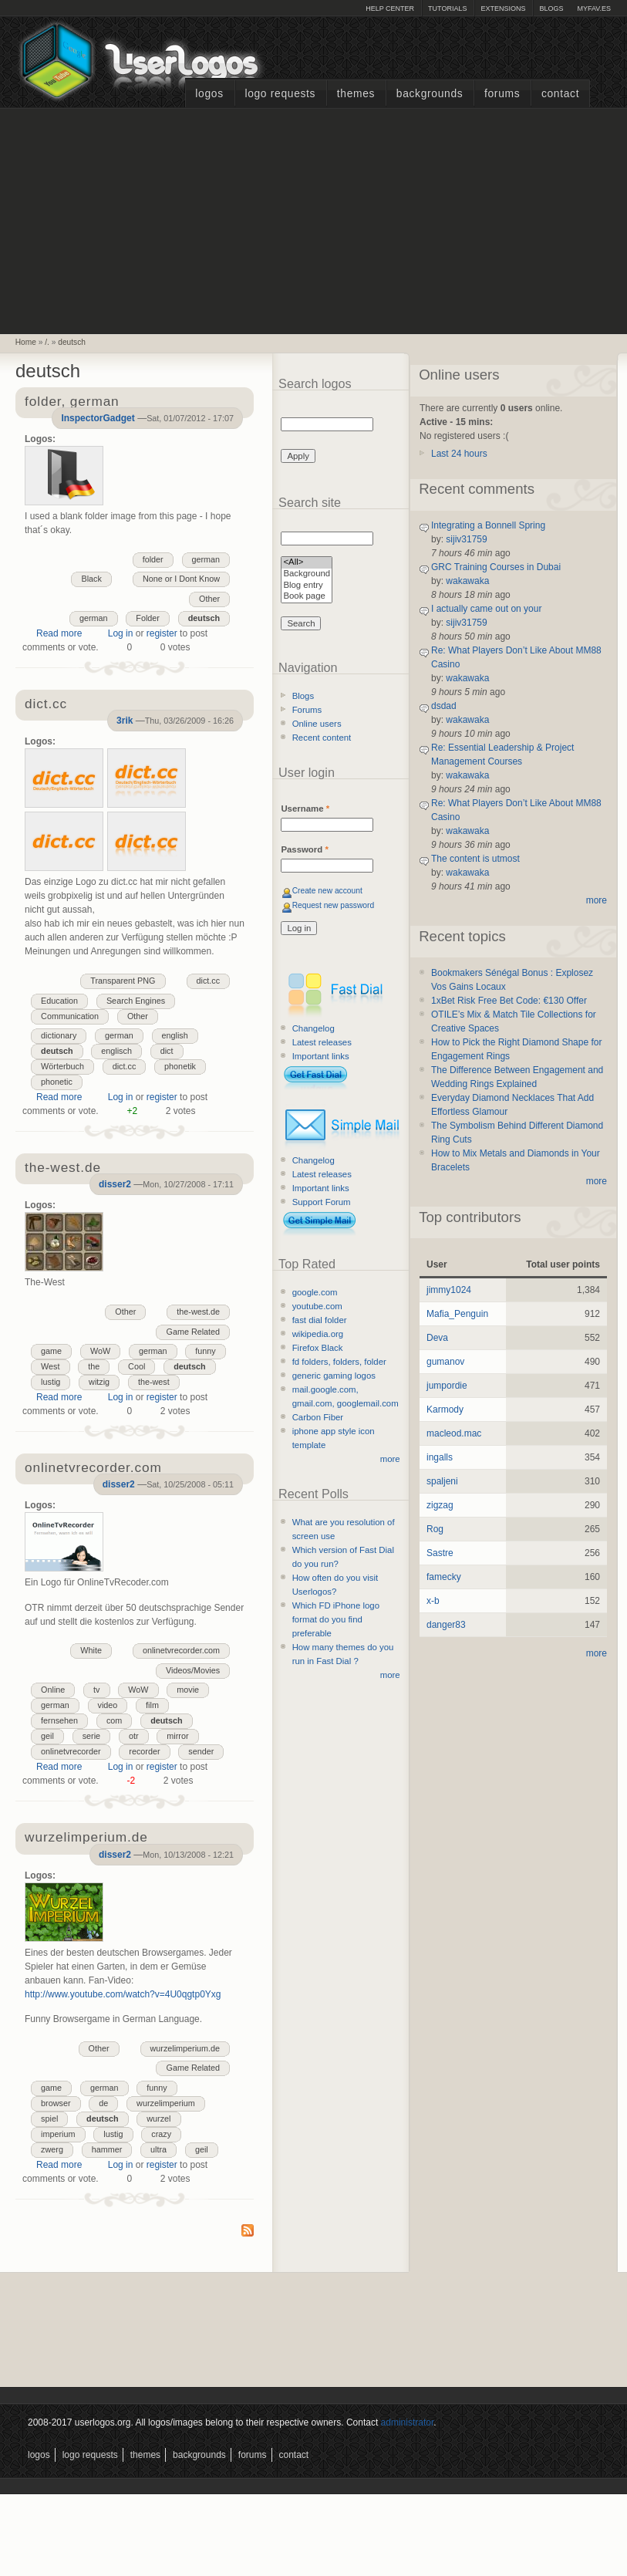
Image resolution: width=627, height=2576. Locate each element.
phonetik (180, 1066)
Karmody (445, 1409)
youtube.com (317, 1306)
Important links (320, 1056)
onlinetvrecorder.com (181, 1650)
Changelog (313, 1028)
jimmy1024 (448, 1290)
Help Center (390, 8)
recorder (144, 1751)
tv (96, 1689)
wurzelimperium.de (185, 2048)
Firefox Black (317, 1347)
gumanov (445, 1361)
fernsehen (59, 1720)
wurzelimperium (166, 2103)
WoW (100, 1351)
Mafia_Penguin (457, 1313)
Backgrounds (430, 94)
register (162, 633)
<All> (306, 563)
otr (134, 1735)
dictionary (58, 1035)
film (152, 1705)
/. (47, 342)
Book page (306, 597)
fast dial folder (319, 1320)
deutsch (72, 342)
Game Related (193, 1331)
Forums (502, 94)
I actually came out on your (486, 608)
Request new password (333, 905)
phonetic (56, 1081)
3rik (124, 720)
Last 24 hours (459, 453)
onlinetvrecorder (70, 1751)
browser (55, 2103)
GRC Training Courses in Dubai (496, 567)
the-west (154, 1381)
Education (59, 1000)
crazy (161, 2134)
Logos (209, 94)
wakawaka (467, 581)
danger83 (446, 1624)
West (50, 1366)
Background (306, 574)
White (91, 1650)
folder (153, 559)
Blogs (551, 8)
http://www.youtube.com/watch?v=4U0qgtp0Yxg (123, 1994)
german (206, 559)
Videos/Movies (193, 1670)
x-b (433, 1600)
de (103, 2103)
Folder (148, 618)
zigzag (439, 1505)
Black (91, 578)
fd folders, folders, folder (339, 1361)
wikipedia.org (317, 1334)
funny (205, 1351)
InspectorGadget (97, 418)
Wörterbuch (62, 1066)
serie (91, 1735)
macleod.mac (453, 1433)
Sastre (439, 1553)
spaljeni (442, 1481)
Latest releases (322, 1042)
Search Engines (135, 1000)
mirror (177, 1735)
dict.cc (209, 980)
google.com (315, 1292)
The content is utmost (475, 858)
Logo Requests (279, 94)
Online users (317, 723)
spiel (49, 2118)
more (390, 1459)
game (51, 1351)
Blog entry (306, 586)
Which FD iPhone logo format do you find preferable (335, 1619)
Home (25, 342)
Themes (356, 94)
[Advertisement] (314, 219)
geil (47, 1735)
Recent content (322, 737)
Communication (70, 1016)
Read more (59, 633)
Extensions (502, 8)
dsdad (444, 706)
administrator (407, 2422)
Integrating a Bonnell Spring (488, 525)
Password (304, 849)
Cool (136, 1366)
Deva (437, 1337)
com (114, 1720)
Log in (120, 633)
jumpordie (446, 1385)
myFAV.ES (594, 8)
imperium (58, 2134)
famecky (443, 1577)
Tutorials (447, 8)
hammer (107, 2149)
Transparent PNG (122, 980)
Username (305, 808)
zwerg (52, 2149)
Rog (434, 1529)
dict (167, 1050)
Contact (560, 94)
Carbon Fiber (317, 1417)
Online (53, 1689)
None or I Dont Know (181, 578)
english (175, 1035)
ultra (158, 2149)
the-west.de (198, 1311)
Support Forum (321, 1202)
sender (201, 1751)
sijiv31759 (466, 539)
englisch (116, 1050)
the (93, 1366)
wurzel (158, 2118)
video (108, 1705)
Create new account (327, 890)
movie (188, 1689)
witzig (99, 1381)
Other (209, 598)
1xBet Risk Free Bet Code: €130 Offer (509, 1000)
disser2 (115, 1184)
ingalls (439, 1457)
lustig (50, 1381)
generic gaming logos (334, 1375)
